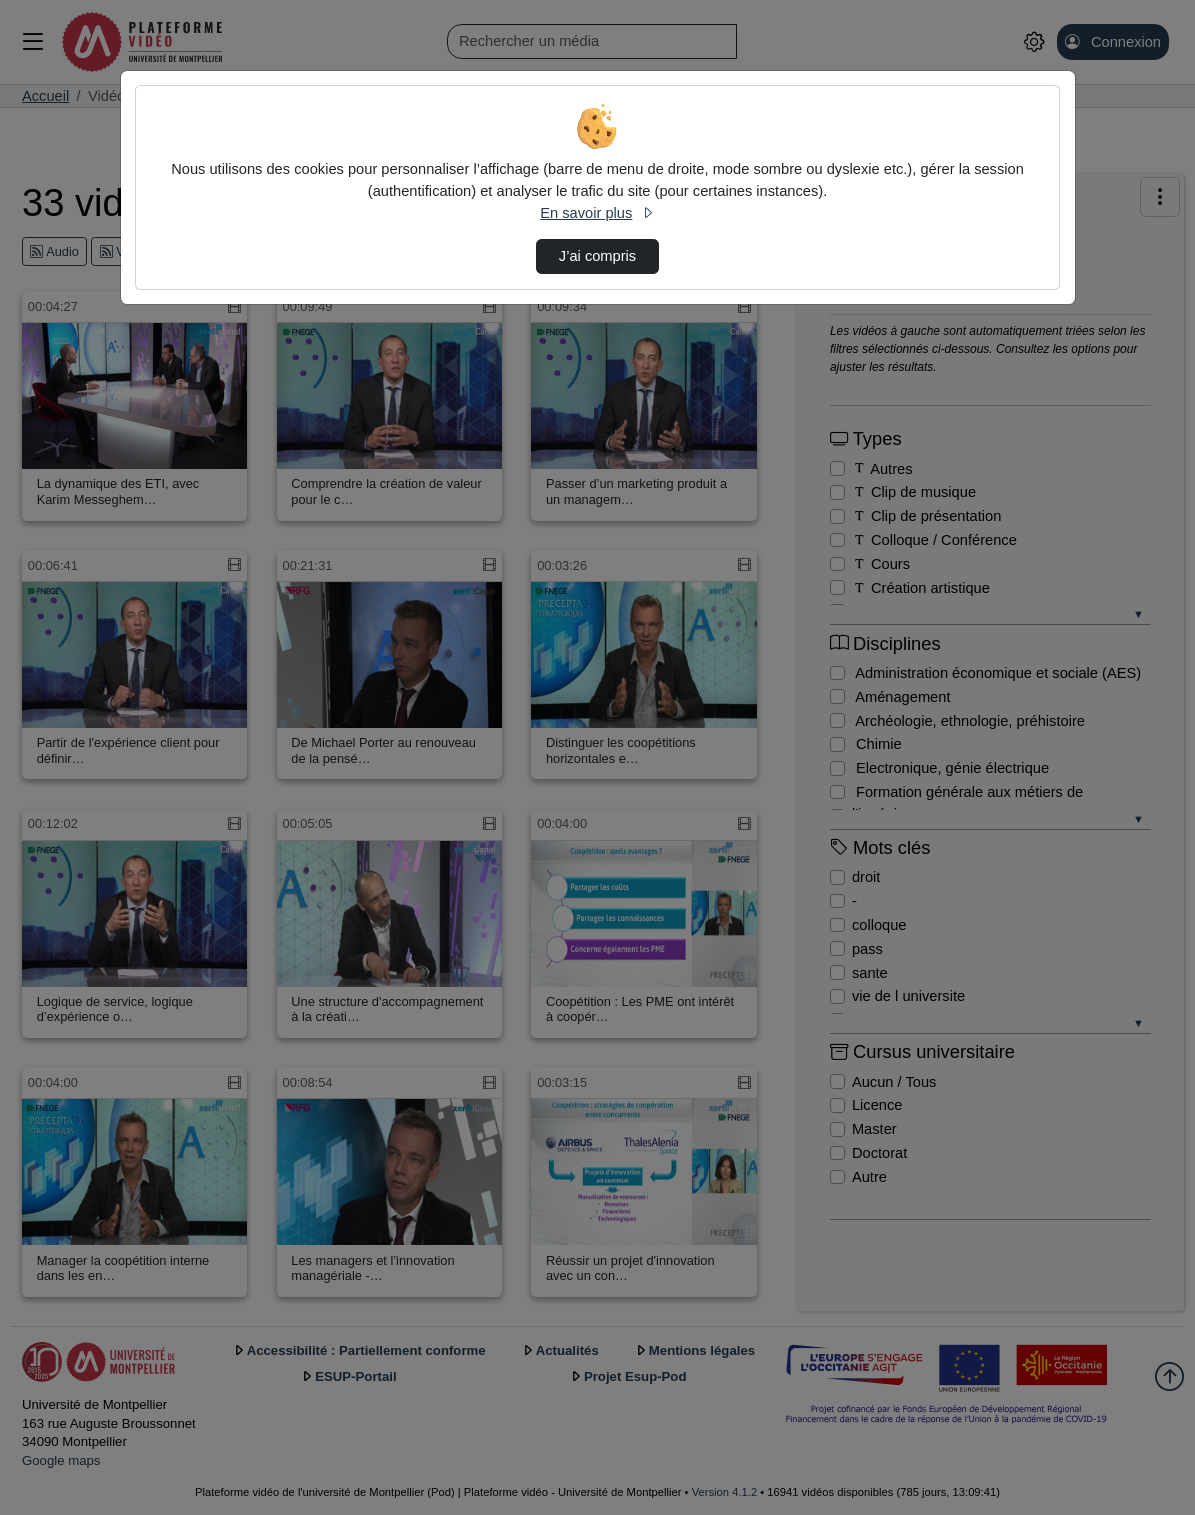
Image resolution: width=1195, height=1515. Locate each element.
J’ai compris (597, 256)
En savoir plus (597, 213)
